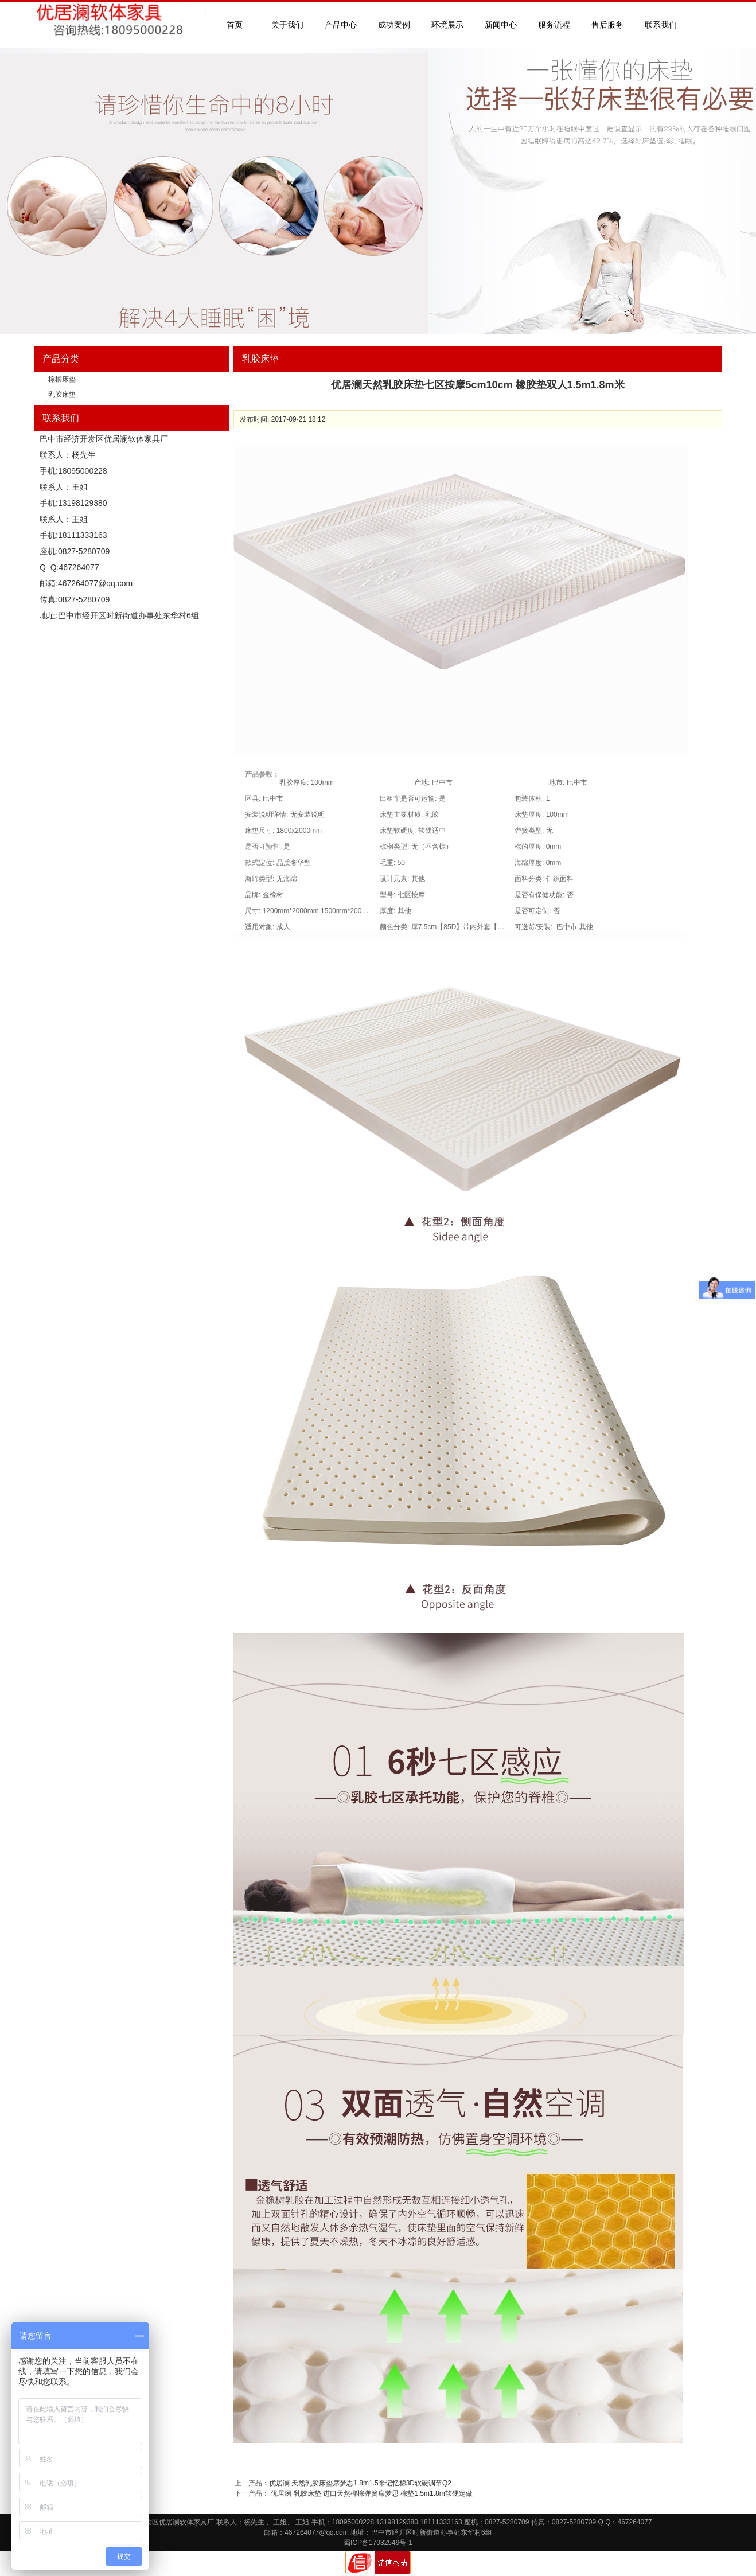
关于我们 (287, 24)
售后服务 (607, 24)
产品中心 (341, 24)
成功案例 (394, 24)
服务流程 (554, 24)
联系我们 (661, 24)
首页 (235, 24)
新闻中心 (501, 24)
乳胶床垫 (62, 395)
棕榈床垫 (62, 379)
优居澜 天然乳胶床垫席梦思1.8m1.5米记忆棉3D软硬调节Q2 (360, 2483)
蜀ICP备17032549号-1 (378, 2543)
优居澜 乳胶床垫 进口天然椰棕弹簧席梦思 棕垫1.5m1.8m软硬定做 (371, 2493)
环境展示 (447, 24)
